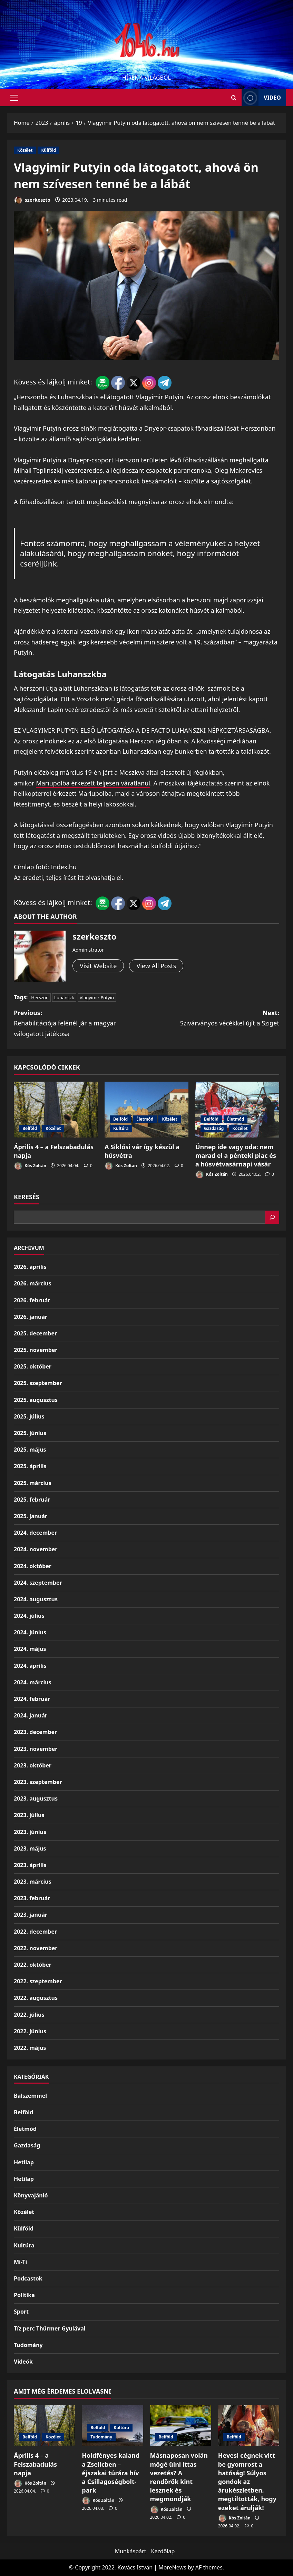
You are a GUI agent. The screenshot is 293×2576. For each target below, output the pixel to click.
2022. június (30, 2031)
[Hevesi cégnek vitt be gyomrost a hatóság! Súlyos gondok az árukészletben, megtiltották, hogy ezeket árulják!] (248, 2425)
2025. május (30, 1449)
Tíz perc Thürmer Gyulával (50, 2328)
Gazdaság (214, 1128)
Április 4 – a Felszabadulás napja (35, 2464)
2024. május (30, 1649)
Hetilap (24, 2162)
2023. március (32, 1881)
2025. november (35, 1350)
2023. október (32, 1765)
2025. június (30, 1433)
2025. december (35, 1333)
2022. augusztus (36, 1998)
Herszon (40, 997)
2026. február (32, 1300)
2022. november (35, 1948)
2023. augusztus (36, 1798)
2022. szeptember (38, 1981)
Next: (213, 1019)
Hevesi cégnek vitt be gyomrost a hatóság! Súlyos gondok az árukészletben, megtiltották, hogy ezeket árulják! (247, 2481)
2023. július (29, 1815)
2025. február (32, 1499)
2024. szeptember (38, 1582)
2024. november (35, 1549)
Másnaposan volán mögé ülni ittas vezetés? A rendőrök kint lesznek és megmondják (179, 2477)
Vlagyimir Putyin (97, 997)
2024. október (32, 1566)
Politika (24, 2295)
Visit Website (98, 966)
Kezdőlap (163, 2551)
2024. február (32, 1699)
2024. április (30, 1666)
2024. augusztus (36, 1599)
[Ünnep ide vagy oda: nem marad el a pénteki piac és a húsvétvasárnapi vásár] (237, 1109)
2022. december (35, 1931)
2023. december (35, 1732)
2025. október (32, 1366)
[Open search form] (233, 97)
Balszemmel (30, 2095)
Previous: (80, 1024)
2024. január (30, 1715)
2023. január (30, 1914)
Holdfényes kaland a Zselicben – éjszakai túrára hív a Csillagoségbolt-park (110, 2472)
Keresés (26, 1197)
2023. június (30, 1832)
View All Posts (156, 966)
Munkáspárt (130, 2551)
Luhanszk (64, 997)
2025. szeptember (38, 1383)
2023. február (32, 1898)
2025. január (30, 1516)
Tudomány (28, 2345)
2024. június (30, 1632)
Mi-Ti (20, 2262)
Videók (23, 2361)
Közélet (24, 150)
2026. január (30, 1317)
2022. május (30, 2048)
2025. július (29, 1416)
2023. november (35, 1749)
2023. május (30, 1848)
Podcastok (28, 2278)
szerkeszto (32, 200)
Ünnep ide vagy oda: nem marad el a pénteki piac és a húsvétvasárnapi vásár (235, 1155)
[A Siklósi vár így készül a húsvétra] (146, 1109)
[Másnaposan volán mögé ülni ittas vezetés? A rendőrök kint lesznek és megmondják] (180, 2425)
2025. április (30, 1466)
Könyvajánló (31, 2195)
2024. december (35, 1532)
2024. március (32, 1682)
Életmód (144, 1119)
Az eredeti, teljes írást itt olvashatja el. (68, 877)
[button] (14, 98)
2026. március (32, 1283)
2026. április (30, 1267)
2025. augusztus (36, 1400)
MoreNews (172, 2567)
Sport (21, 2311)
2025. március (32, 1483)
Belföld (29, 1128)
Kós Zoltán (30, 1166)
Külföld (48, 150)
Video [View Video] (261, 97)
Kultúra (121, 1128)
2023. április (30, 1865)
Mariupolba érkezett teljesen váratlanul (93, 783)
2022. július (29, 2014)
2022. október (32, 1964)
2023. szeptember (38, 1782)
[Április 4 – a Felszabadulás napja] (56, 1109)
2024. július (29, 1616)
